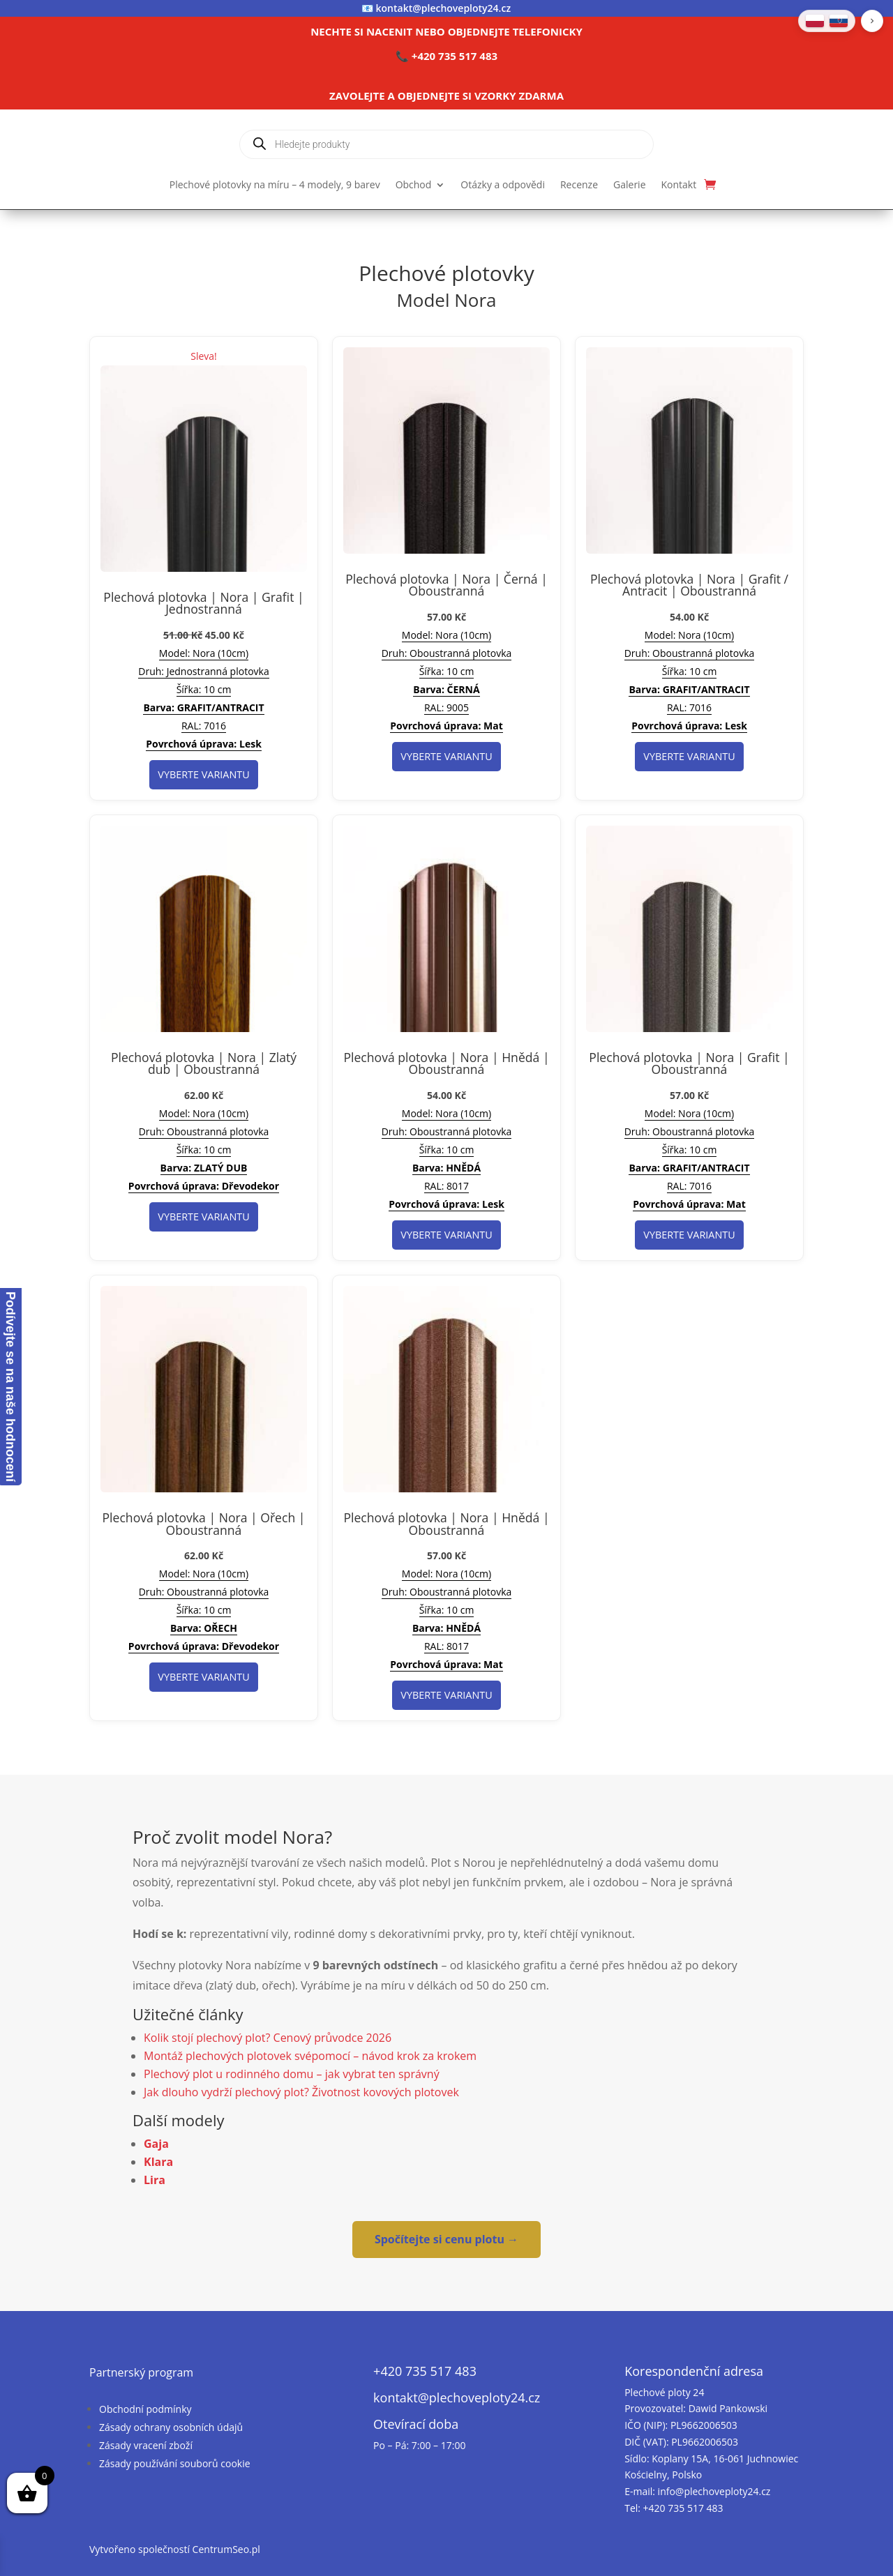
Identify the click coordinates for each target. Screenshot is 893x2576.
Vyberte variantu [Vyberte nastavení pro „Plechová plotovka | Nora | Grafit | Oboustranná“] (689, 1234)
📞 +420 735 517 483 (446, 56)
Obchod (414, 185)
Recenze (579, 185)
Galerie (629, 185)
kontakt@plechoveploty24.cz (443, 8)
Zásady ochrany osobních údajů (171, 2427)
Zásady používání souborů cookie (174, 2463)
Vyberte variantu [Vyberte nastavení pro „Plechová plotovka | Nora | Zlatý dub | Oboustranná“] (203, 1216)
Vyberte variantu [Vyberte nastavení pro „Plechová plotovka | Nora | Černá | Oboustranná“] (446, 756)
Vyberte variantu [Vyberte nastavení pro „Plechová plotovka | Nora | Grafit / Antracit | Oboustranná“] (689, 756)
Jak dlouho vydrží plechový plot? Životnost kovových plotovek (301, 2092)
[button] (872, 21)
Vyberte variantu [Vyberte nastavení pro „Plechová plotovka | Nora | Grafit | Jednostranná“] (203, 774)
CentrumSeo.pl (226, 2549)
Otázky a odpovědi (502, 185)
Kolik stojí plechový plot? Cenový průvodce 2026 (267, 2037)
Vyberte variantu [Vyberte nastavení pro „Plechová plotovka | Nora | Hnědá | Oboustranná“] (446, 1234)
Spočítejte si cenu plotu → (446, 2239)
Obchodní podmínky (145, 2409)
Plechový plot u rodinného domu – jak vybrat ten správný (292, 2074)
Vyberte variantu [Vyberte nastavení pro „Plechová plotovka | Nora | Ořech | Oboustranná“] (203, 1676)
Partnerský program (141, 2372)
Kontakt (679, 185)
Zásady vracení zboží (146, 2445)
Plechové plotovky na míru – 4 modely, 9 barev (275, 185)
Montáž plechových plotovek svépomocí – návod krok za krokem (310, 2055)
